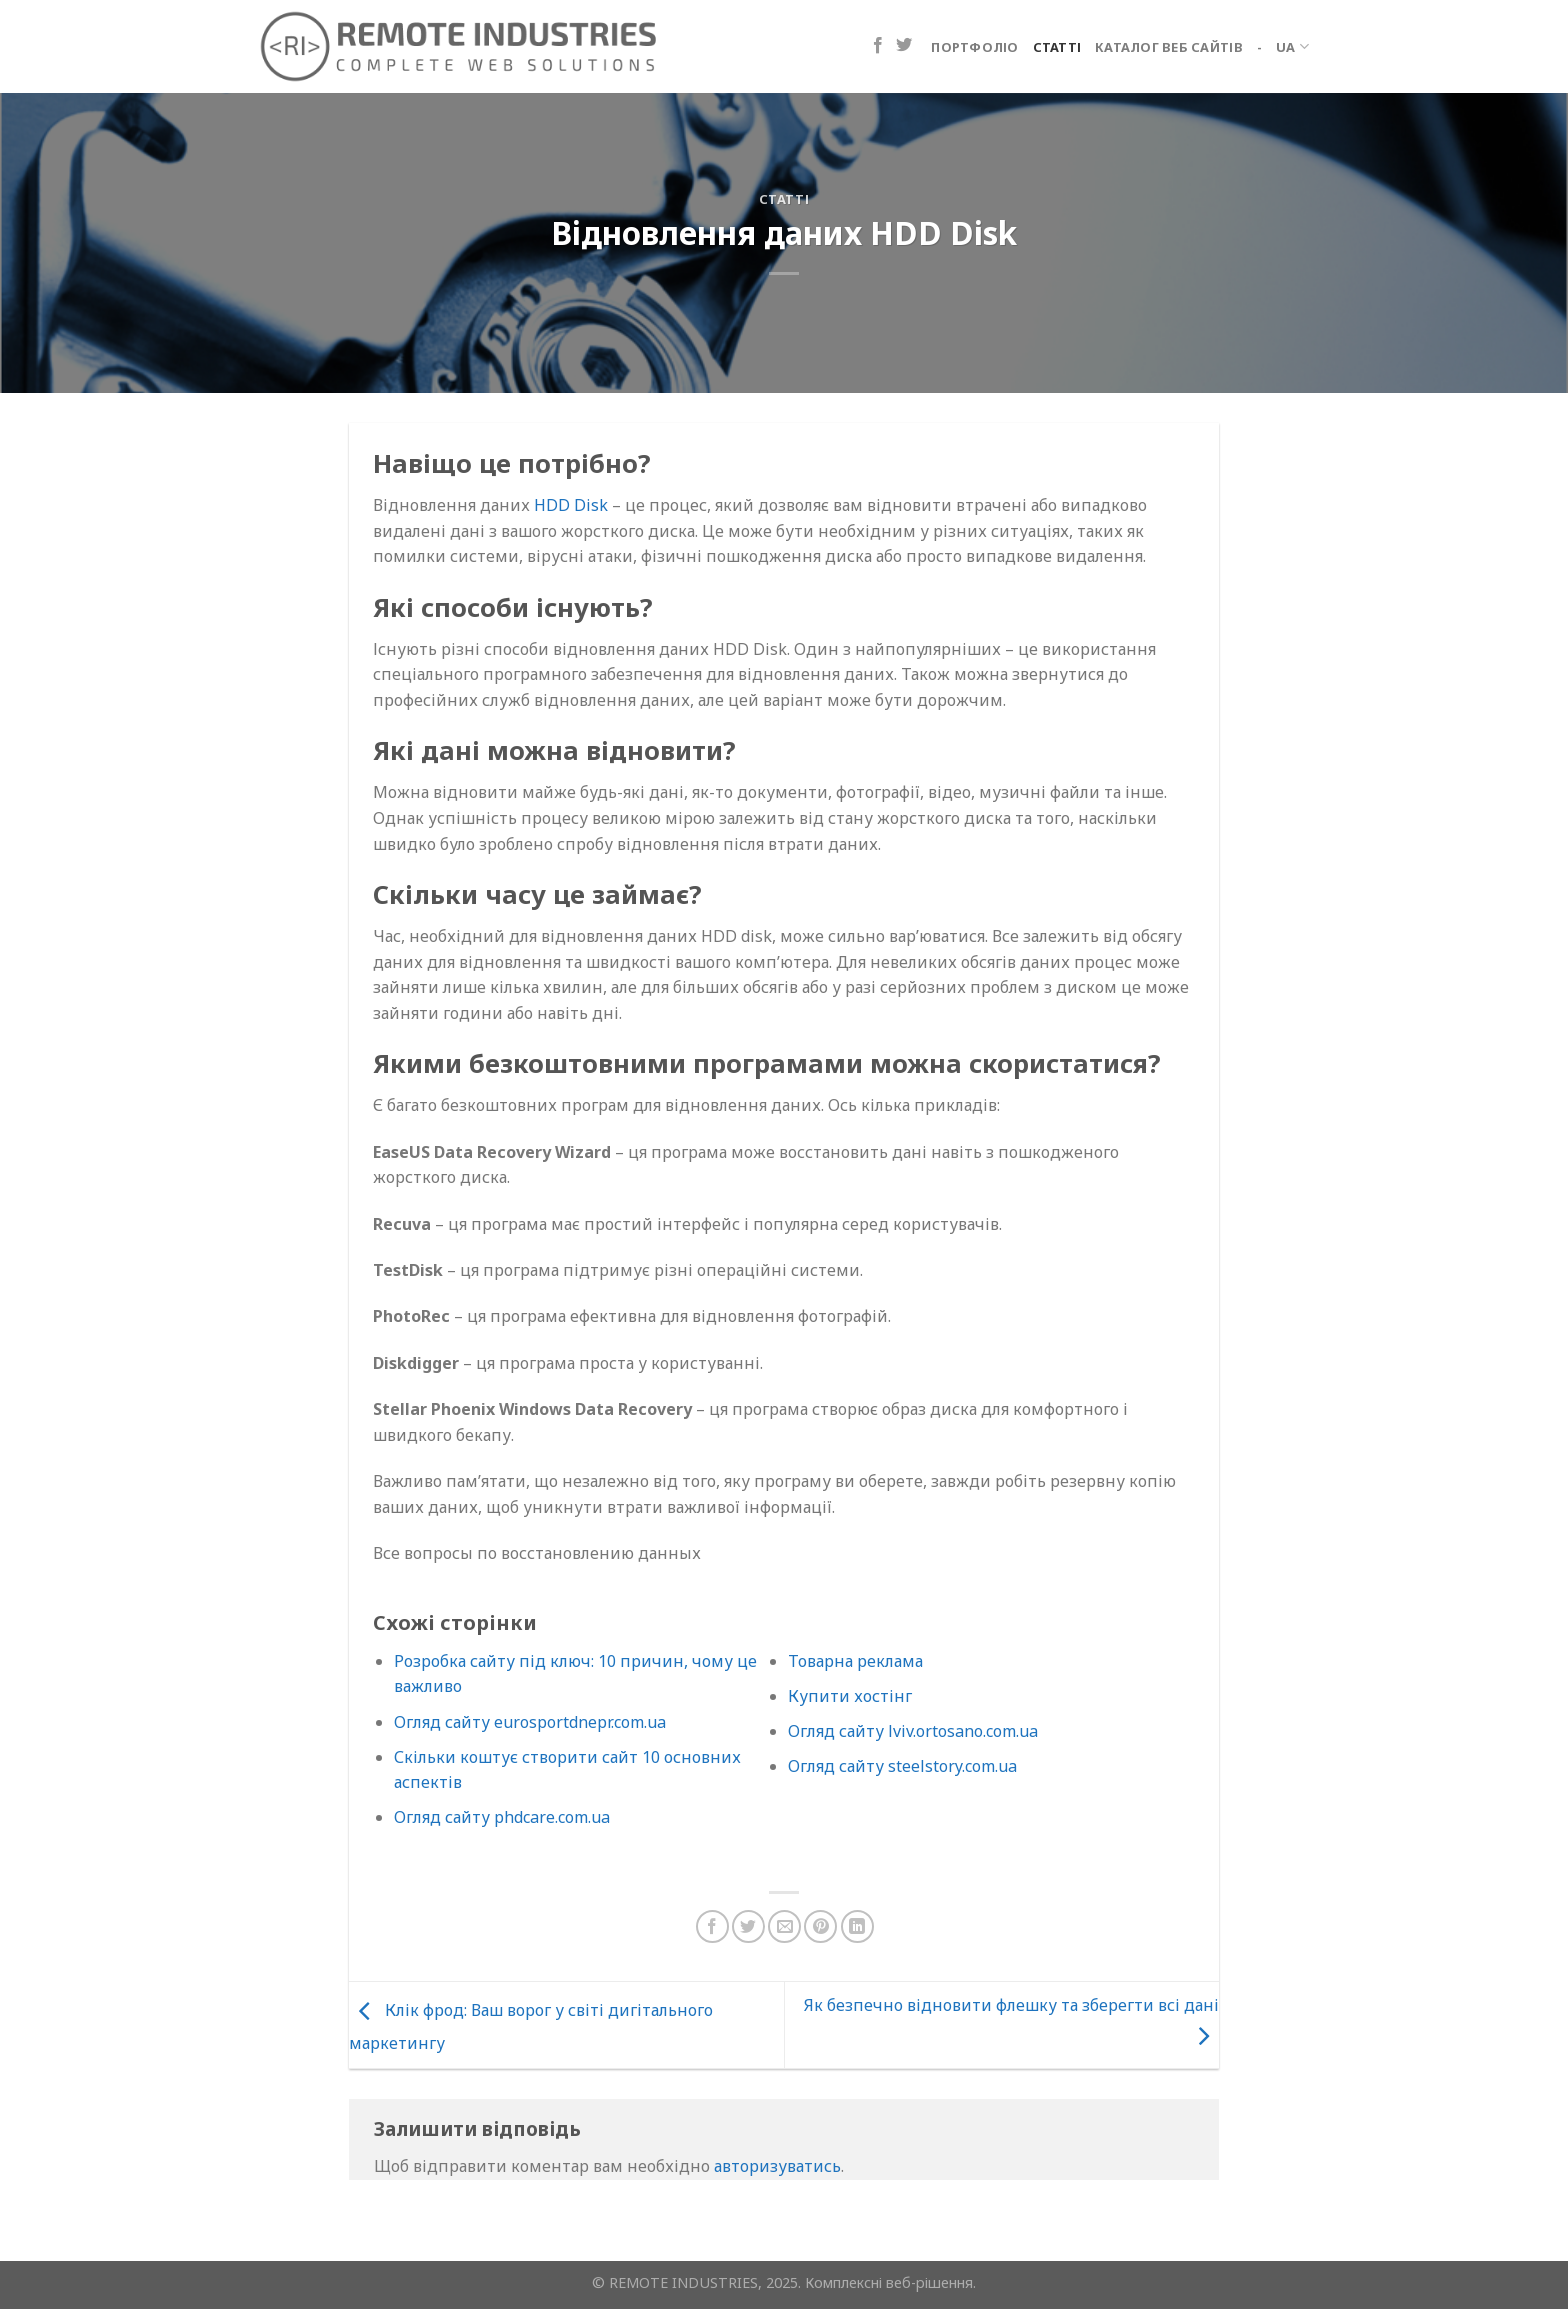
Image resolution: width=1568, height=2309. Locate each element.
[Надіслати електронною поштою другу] (784, 1926)
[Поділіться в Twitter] (748, 1926)
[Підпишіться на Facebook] (878, 46)
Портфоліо (974, 47)
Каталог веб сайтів (1169, 47)
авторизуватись (777, 2166)
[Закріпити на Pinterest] (820, 1926)
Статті (1057, 47)
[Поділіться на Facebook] (712, 1926)
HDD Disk (571, 505)
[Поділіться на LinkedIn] (857, 1926)
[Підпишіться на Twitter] (904, 46)
